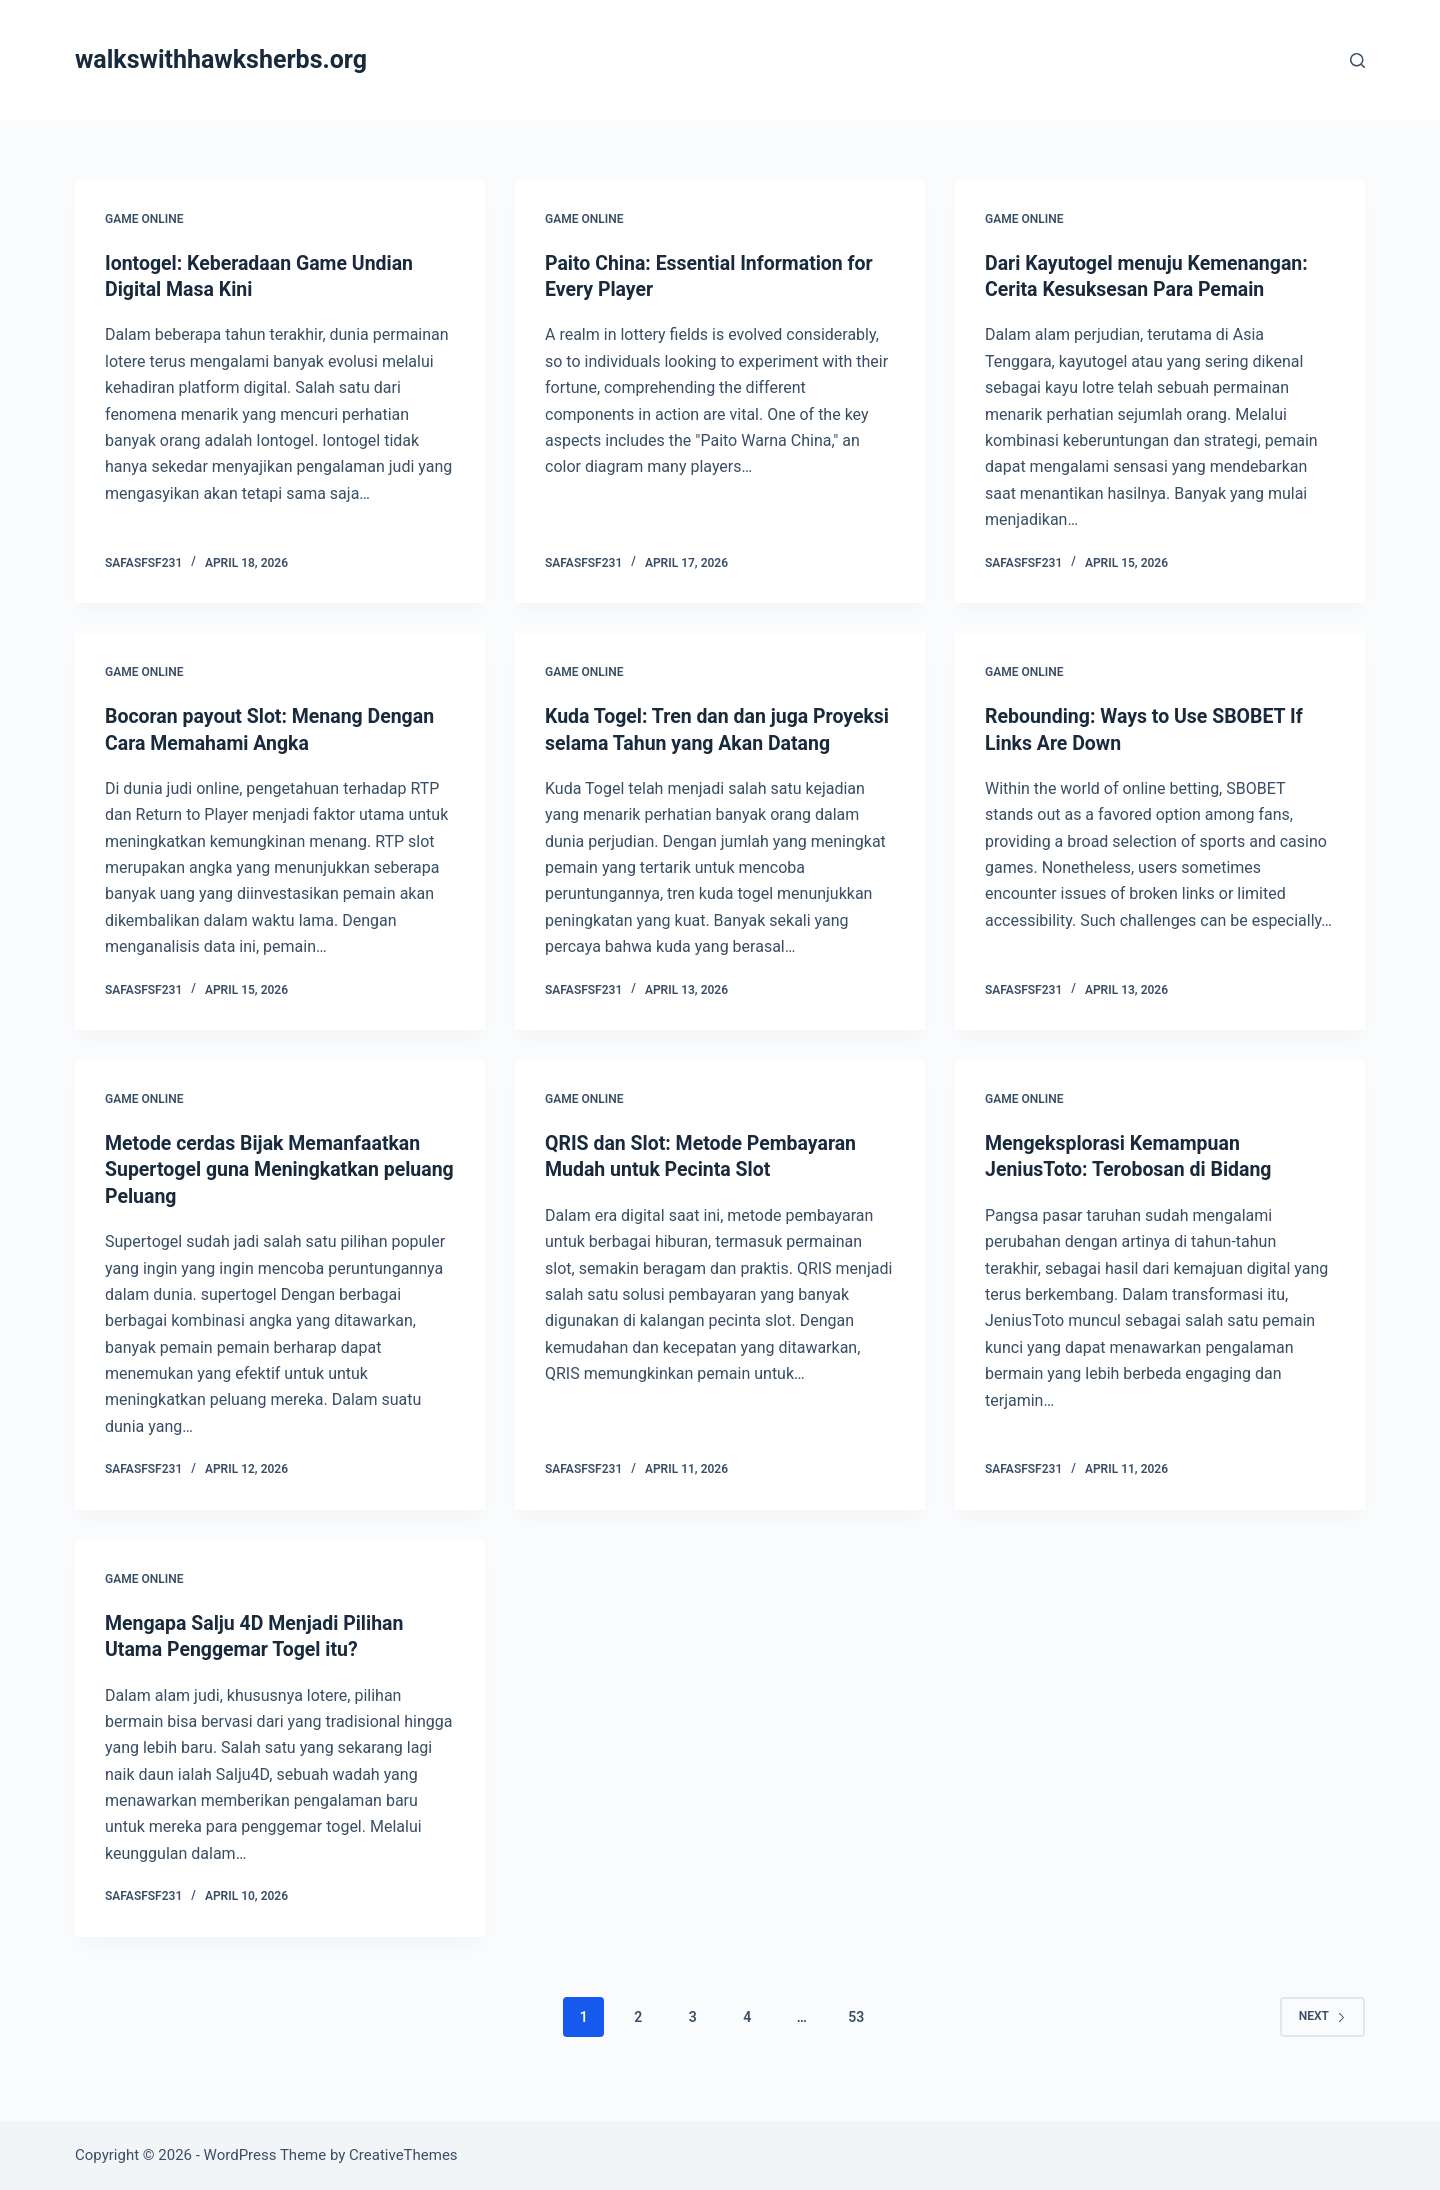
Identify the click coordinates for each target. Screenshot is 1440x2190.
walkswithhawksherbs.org (221, 59)
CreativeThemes (403, 2155)
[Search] (1357, 60)
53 (856, 2040)
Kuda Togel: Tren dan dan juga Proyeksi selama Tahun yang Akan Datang (698, 742)
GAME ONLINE (144, 219)
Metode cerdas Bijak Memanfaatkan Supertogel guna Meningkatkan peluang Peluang (267, 1194)
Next (1322, 2039)
